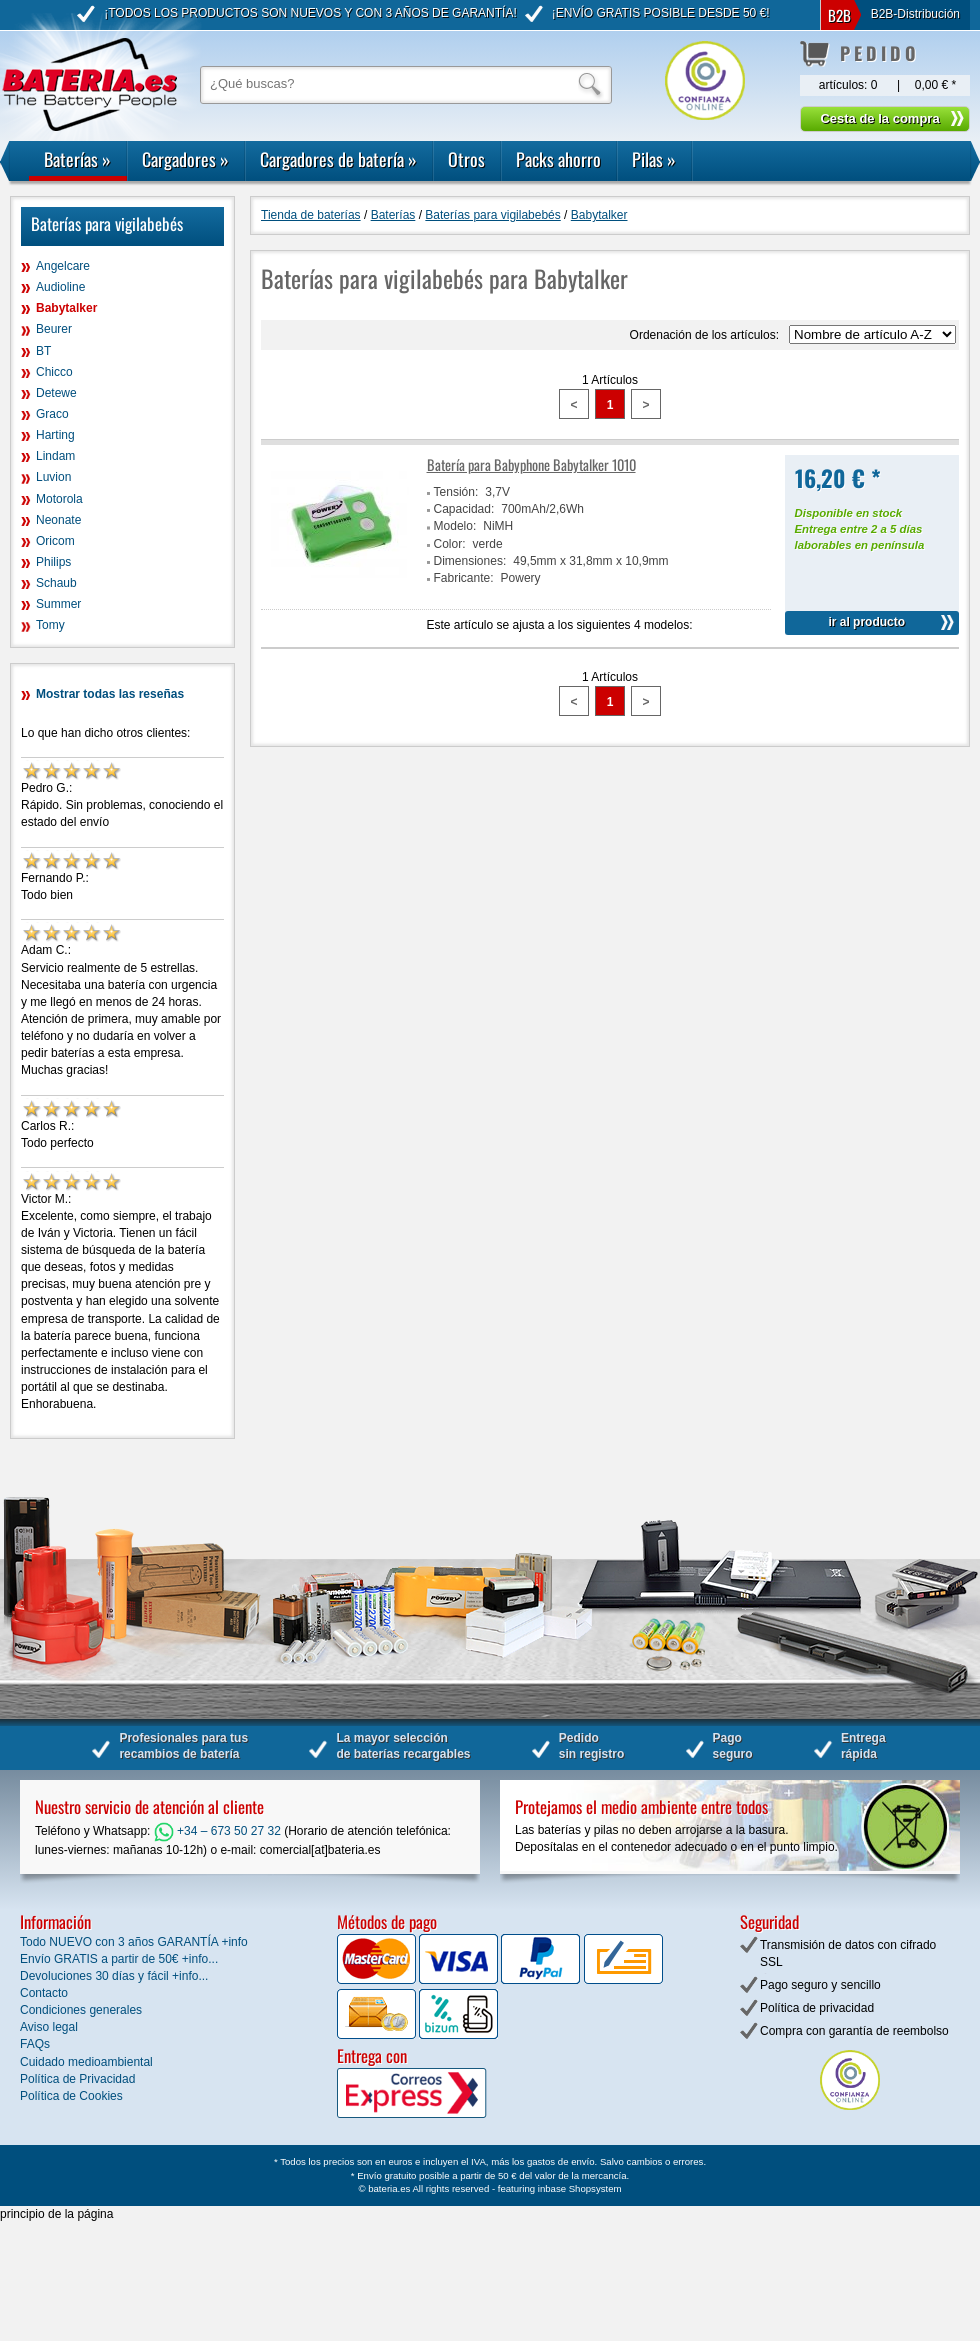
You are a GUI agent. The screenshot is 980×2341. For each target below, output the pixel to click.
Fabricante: (464, 578)
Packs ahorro (558, 159)
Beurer (54, 329)
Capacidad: (464, 509)
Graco (52, 414)
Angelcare (63, 266)
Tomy (50, 625)
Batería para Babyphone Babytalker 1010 (531, 464)
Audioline (60, 287)
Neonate (58, 520)
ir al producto (866, 622)
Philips (53, 562)
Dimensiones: (470, 561)
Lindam (55, 456)
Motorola (59, 499)
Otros (466, 159)
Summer (58, 604)
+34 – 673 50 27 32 (217, 1831)
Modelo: (455, 526)
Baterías (77, 159)
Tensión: (456, 492)
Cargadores (185, 159)
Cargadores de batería (338, 159)
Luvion (53, 477)
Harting (55, 435)
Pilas (654, 159)
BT (43, 351)
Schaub (56, 583)
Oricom (55, 541)
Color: (450, 544)
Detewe (56, 393)
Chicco (54, 372)
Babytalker (66, 308)
